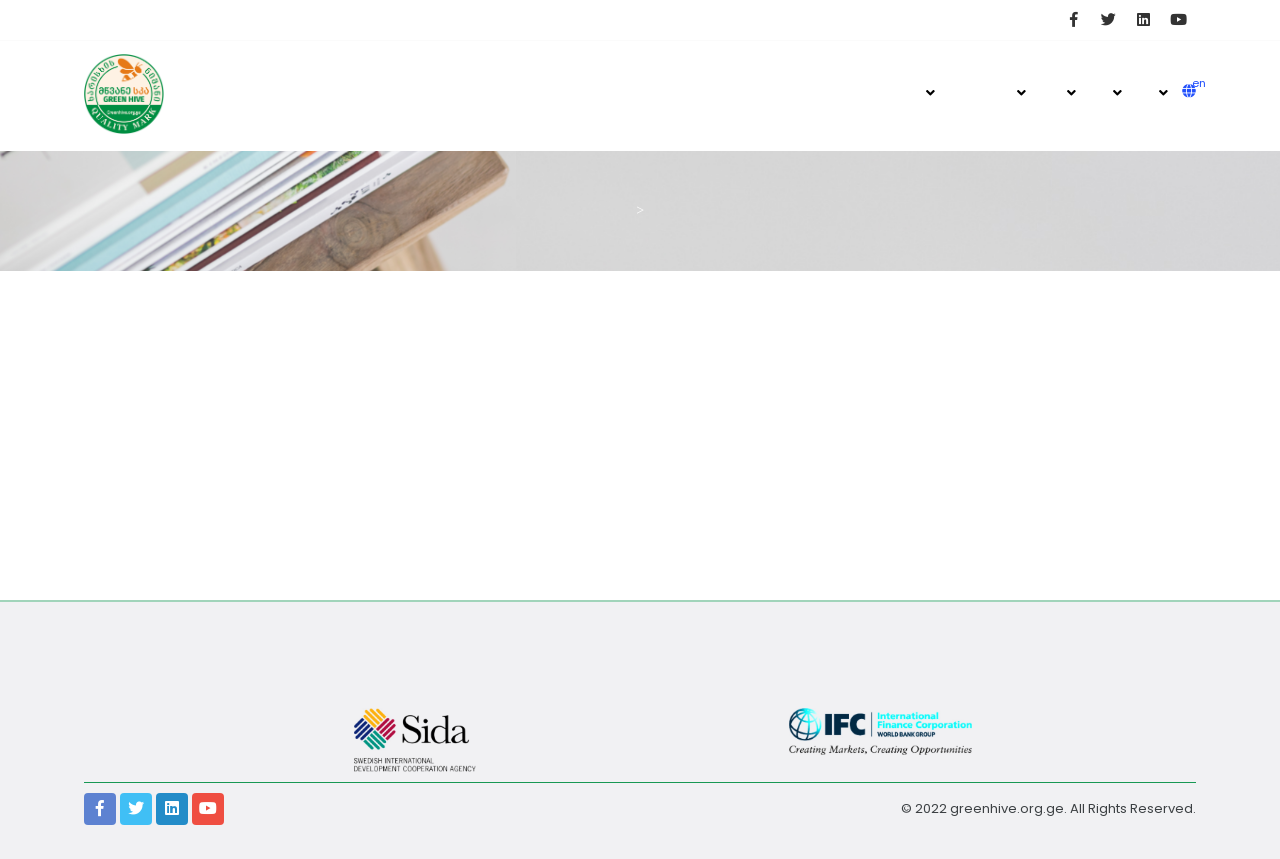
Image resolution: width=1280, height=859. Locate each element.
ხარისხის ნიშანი (1017, 92)
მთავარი (928, 92)
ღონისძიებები (1114, 92)
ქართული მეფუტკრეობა (1066, 92)
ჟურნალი (966, 92)
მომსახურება (1160, 92)
